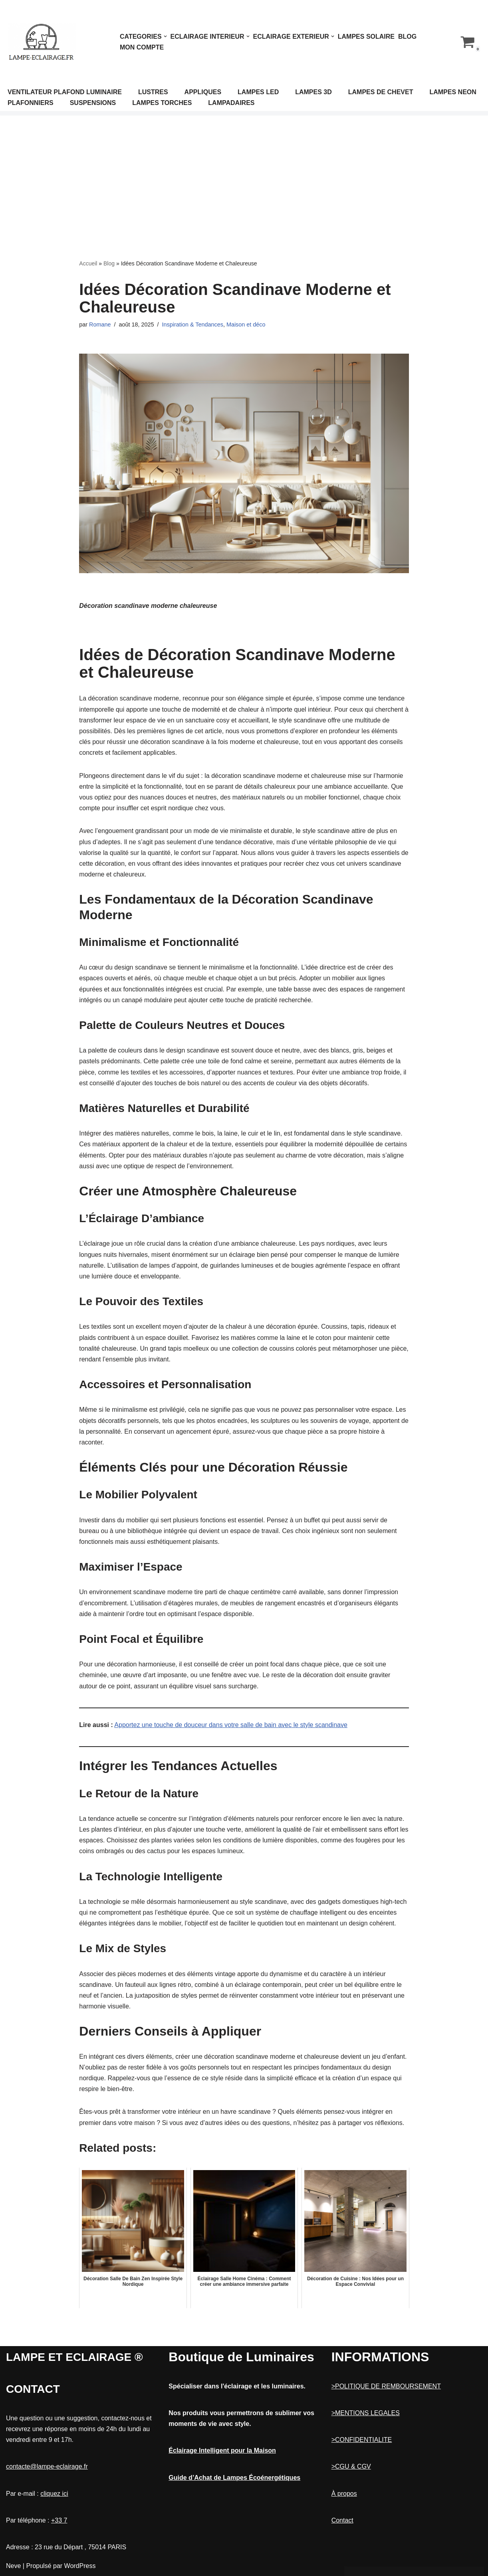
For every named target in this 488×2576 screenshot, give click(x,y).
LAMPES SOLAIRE (366, 36)
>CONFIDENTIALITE (361, 2439)
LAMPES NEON (452, 92)
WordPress (80, 2565)
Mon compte (142, 47)
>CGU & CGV (351, 2466)
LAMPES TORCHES (162, 102)
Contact (342, 2520)
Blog (407, 36)
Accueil (88, 263)
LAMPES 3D (313, 92)
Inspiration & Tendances (192, 324)
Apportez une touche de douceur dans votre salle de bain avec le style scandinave (230, 1724)
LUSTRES (153, 92)
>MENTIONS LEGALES (365, 2413)
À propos (344, 2493)
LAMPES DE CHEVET (380, 92)
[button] (165, 36)
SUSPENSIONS (93, 102)
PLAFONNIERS (31, 102)
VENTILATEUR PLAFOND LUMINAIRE (65, 92)
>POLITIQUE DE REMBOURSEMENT (386, 2386)
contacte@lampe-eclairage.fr (47, 2466)
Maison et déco (246, 324)
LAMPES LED (258, 92)
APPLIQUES (202, 92)
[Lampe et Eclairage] (42, 41)
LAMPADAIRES (231, 102)
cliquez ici (54, 2493)
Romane (100, 324)
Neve (13, 2565)
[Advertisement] (244, 175)
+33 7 (59, 2520)
